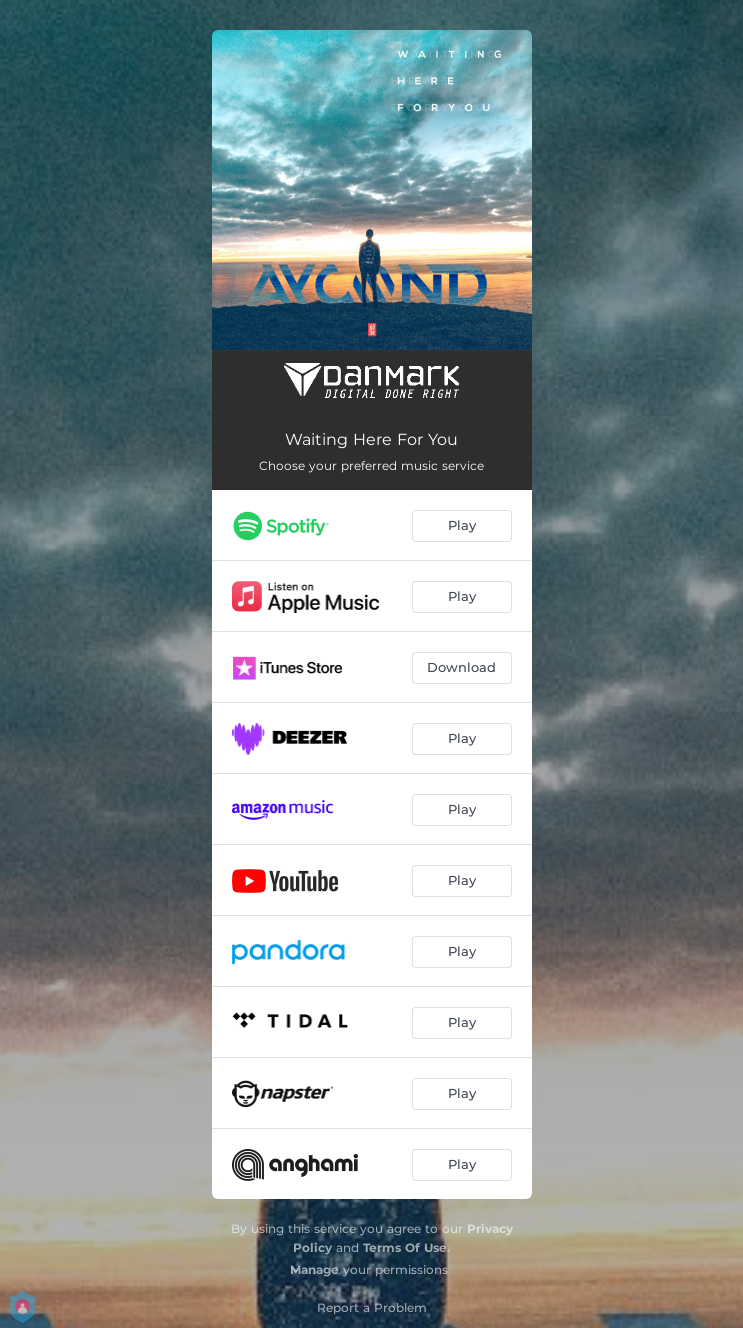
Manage (314, 1269)
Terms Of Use (405, 1247)
